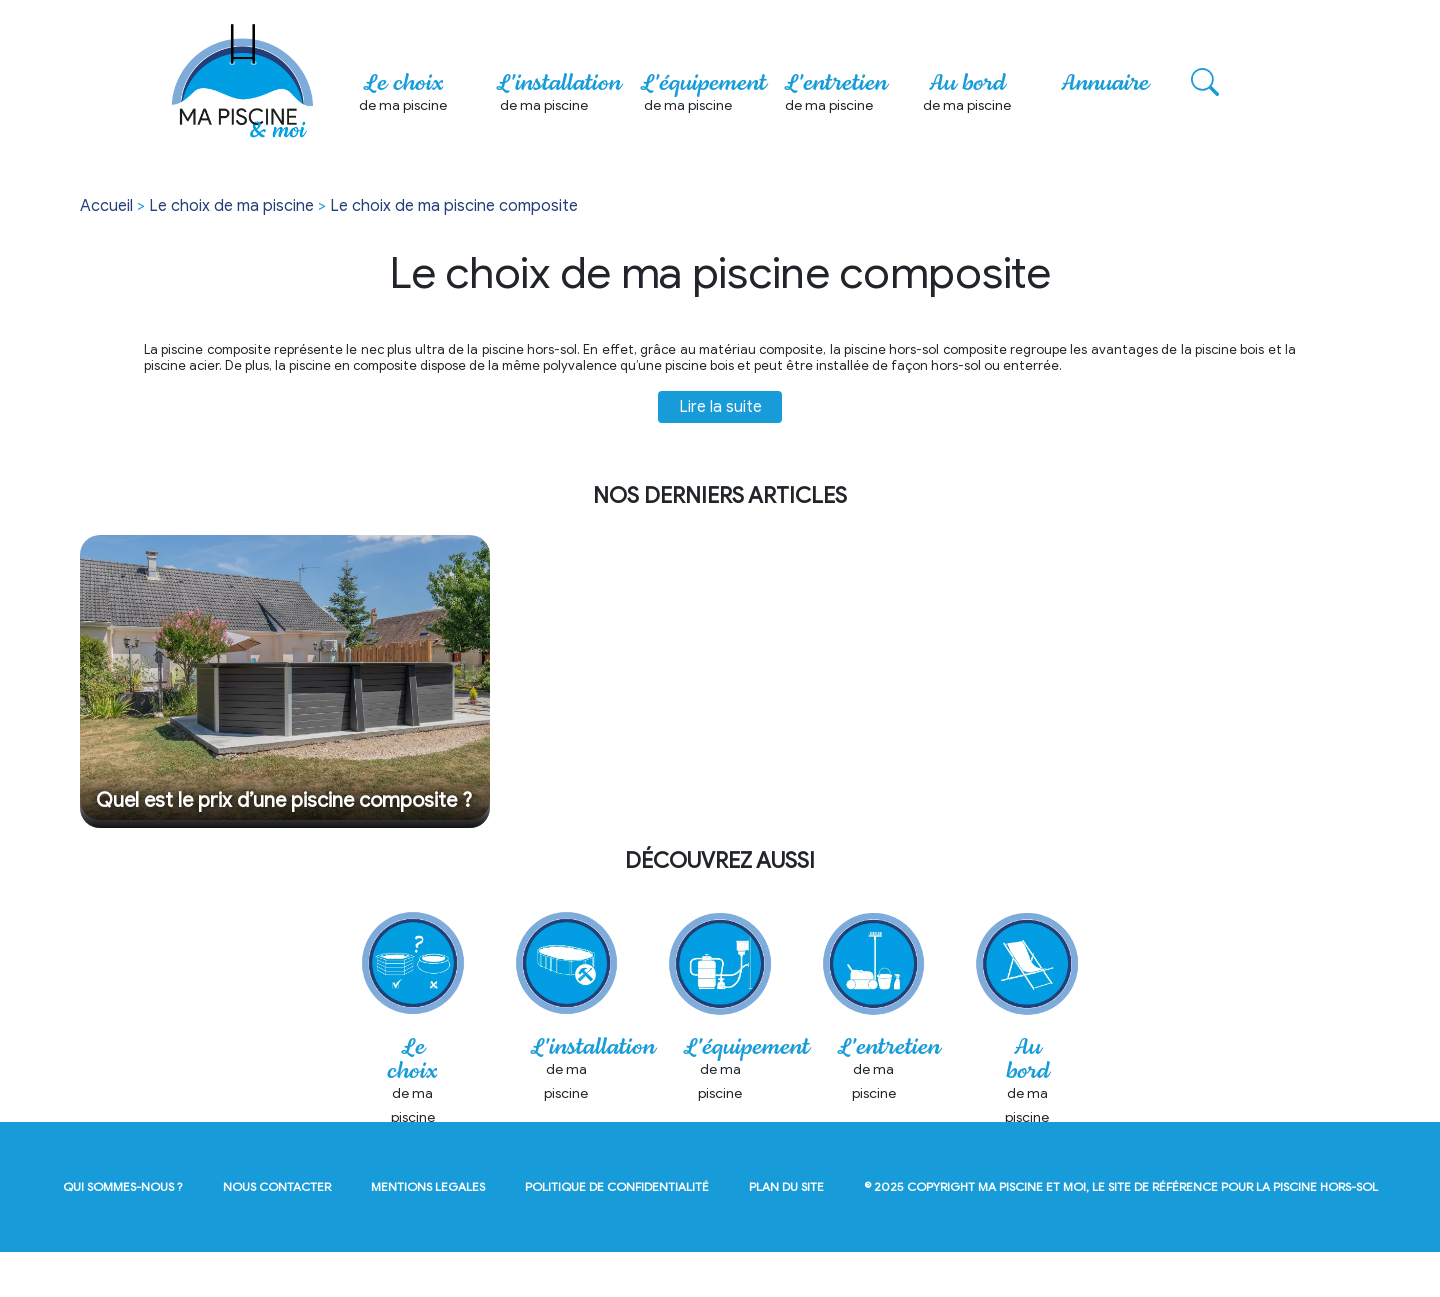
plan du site (786, 1231)
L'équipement (703, 95)
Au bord (967, 95)
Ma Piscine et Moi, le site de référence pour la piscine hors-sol (1178, 1231)
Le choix (403, 95)
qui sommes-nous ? (123, 1231)
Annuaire (1105, 84)
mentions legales (428, 1231)
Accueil (106, 206)
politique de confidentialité (617, 1231)
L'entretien (835, 95)
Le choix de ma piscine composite (454, 206)
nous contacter (277, 1231)
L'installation (558, 95)
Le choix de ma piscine (231, 206)
